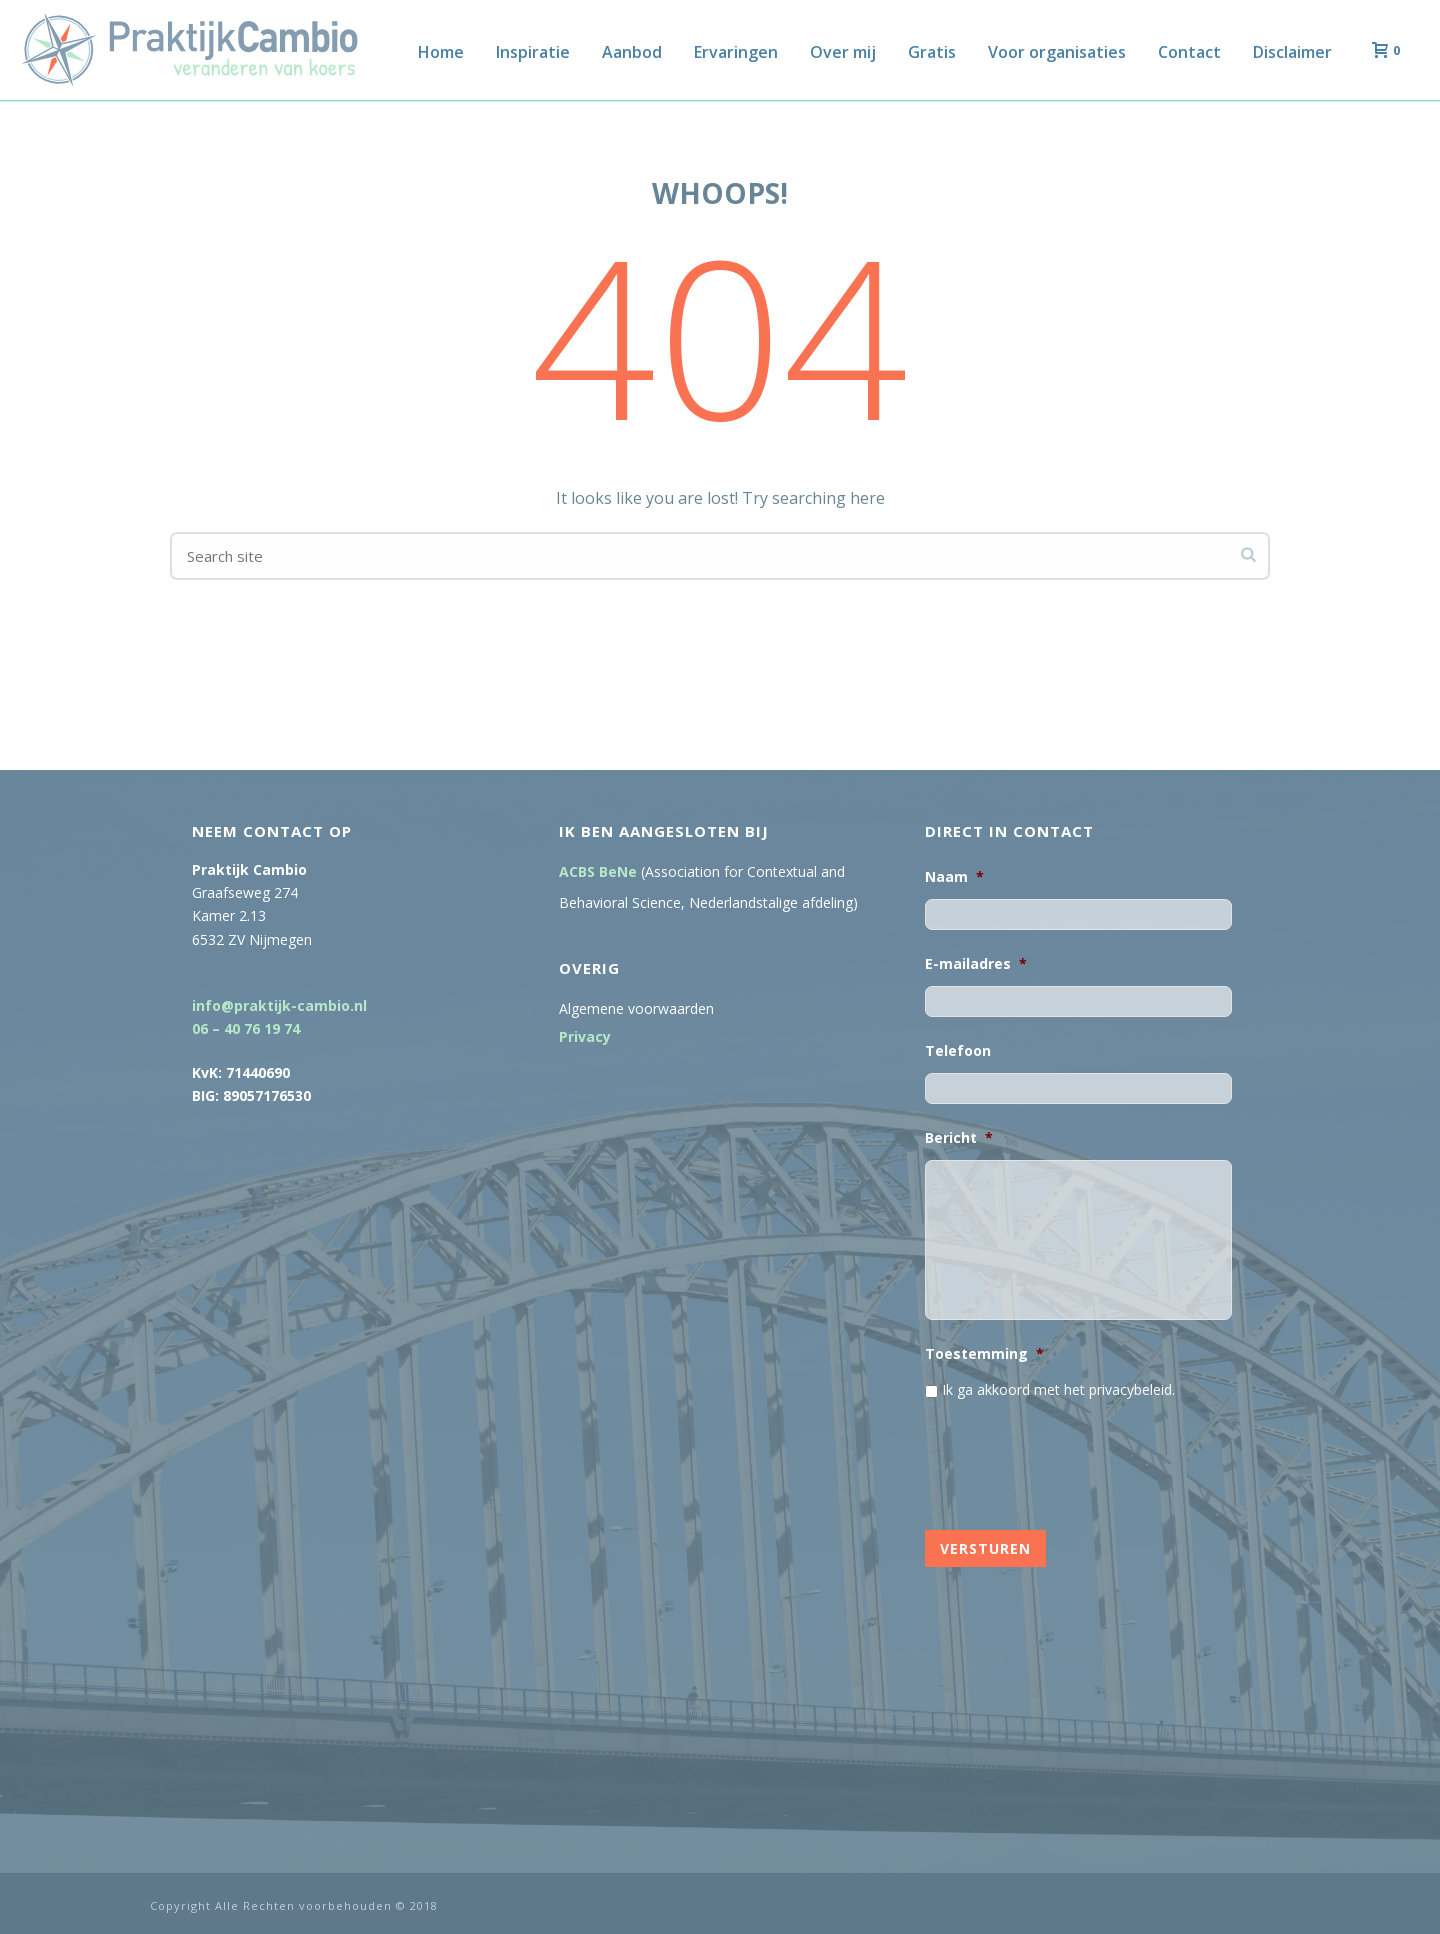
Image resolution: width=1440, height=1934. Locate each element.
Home (441, 52)
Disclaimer (1292, 52)
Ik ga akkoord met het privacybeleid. (1058, 1389)
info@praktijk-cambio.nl (279, 1005)
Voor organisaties (1057, 52)
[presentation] (1077, 1459)
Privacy (585, 1037)
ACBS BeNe (598, 872)
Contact (1189, 52)
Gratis (932, 52)
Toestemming (984, 1354)
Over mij (843, 52)
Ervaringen (736, 52)
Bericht (959, 1138)
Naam (954, 877)
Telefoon (958, 1051)
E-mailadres (976, 964)
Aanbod (632, 52)
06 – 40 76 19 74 (246, 1028)
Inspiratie (533, 52)
